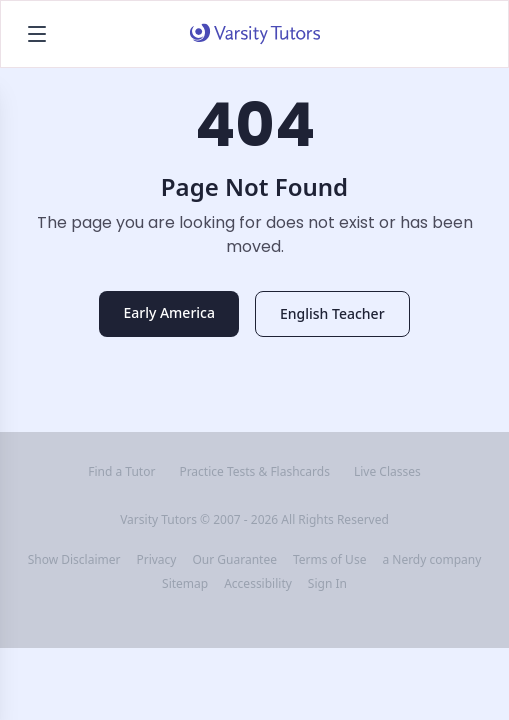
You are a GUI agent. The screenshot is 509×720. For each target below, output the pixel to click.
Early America (169, 312)
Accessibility (258, 584)
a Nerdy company (431, 560)
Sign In (327, 584)
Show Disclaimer (74, 560)
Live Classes (387, 472)
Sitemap (185, 584)
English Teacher (332, 313)
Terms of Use (329, 560)
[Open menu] (37, 34)
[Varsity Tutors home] (255, 34)
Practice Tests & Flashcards (254, 472)
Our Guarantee (234, 560)
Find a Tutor (121, 472)
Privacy (156, 560)
